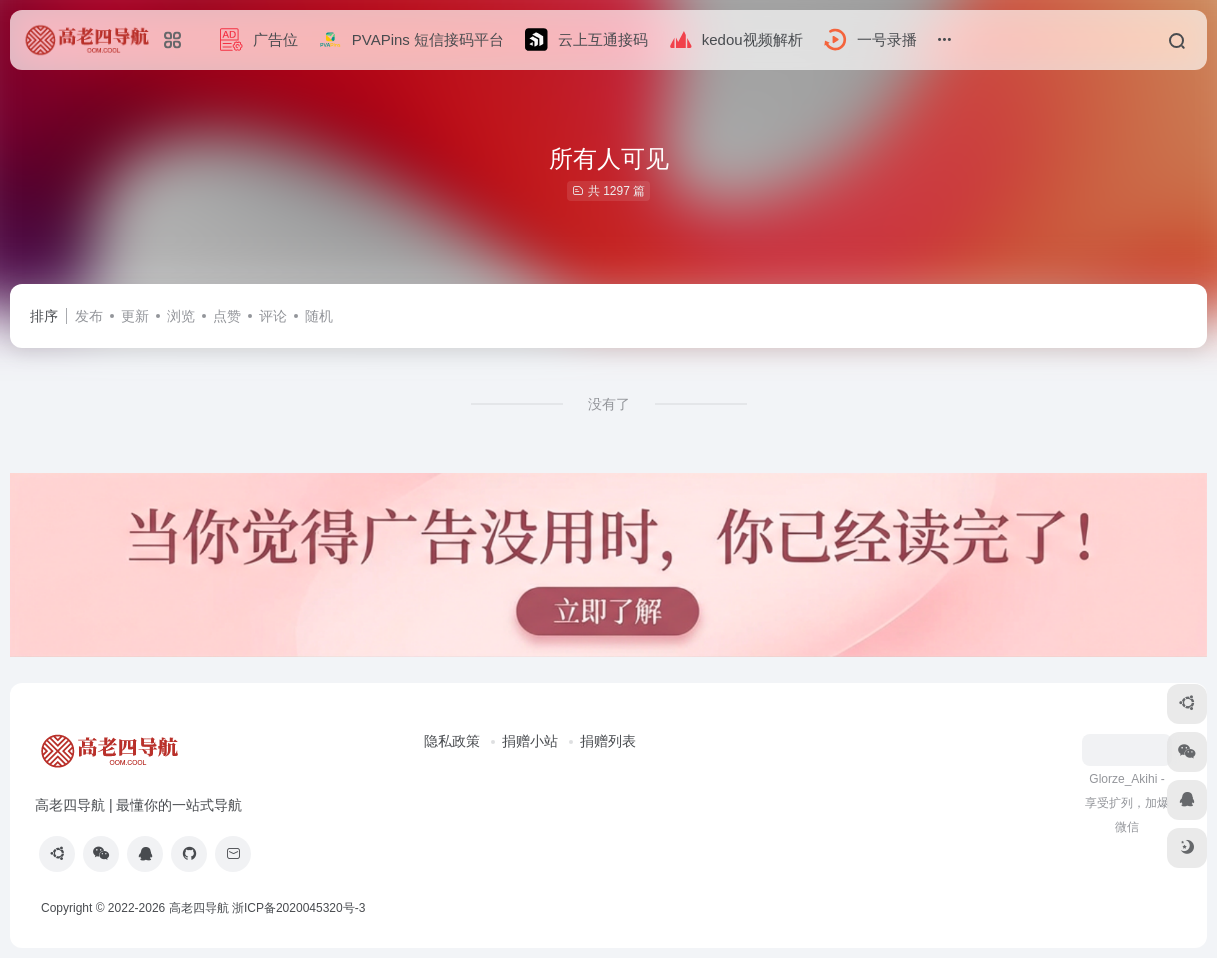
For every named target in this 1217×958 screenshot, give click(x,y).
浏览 (181, 316)
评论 (273, 316)
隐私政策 (452, 741)
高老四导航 (199, 908)
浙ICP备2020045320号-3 (300, 908)
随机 (319, 316)
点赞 (227, 316)
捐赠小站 (530, 741)
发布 (89, 316)
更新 (135, 316)
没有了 (609, 404)
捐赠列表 (608, 741)
